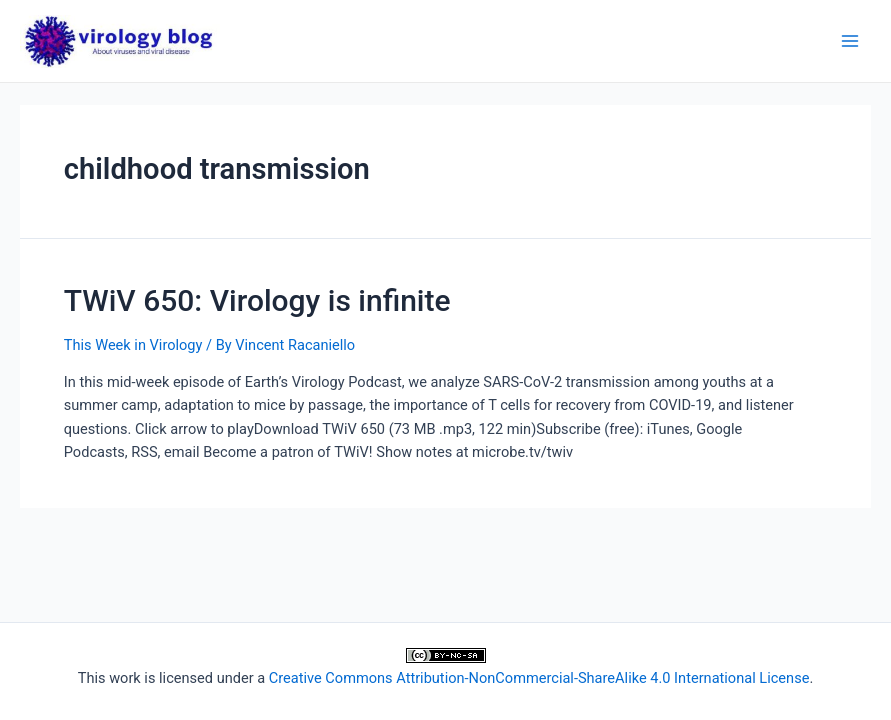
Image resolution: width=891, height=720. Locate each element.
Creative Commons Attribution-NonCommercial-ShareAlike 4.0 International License (539, 678)
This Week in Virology (133, 345)
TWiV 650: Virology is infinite (257, 300)
